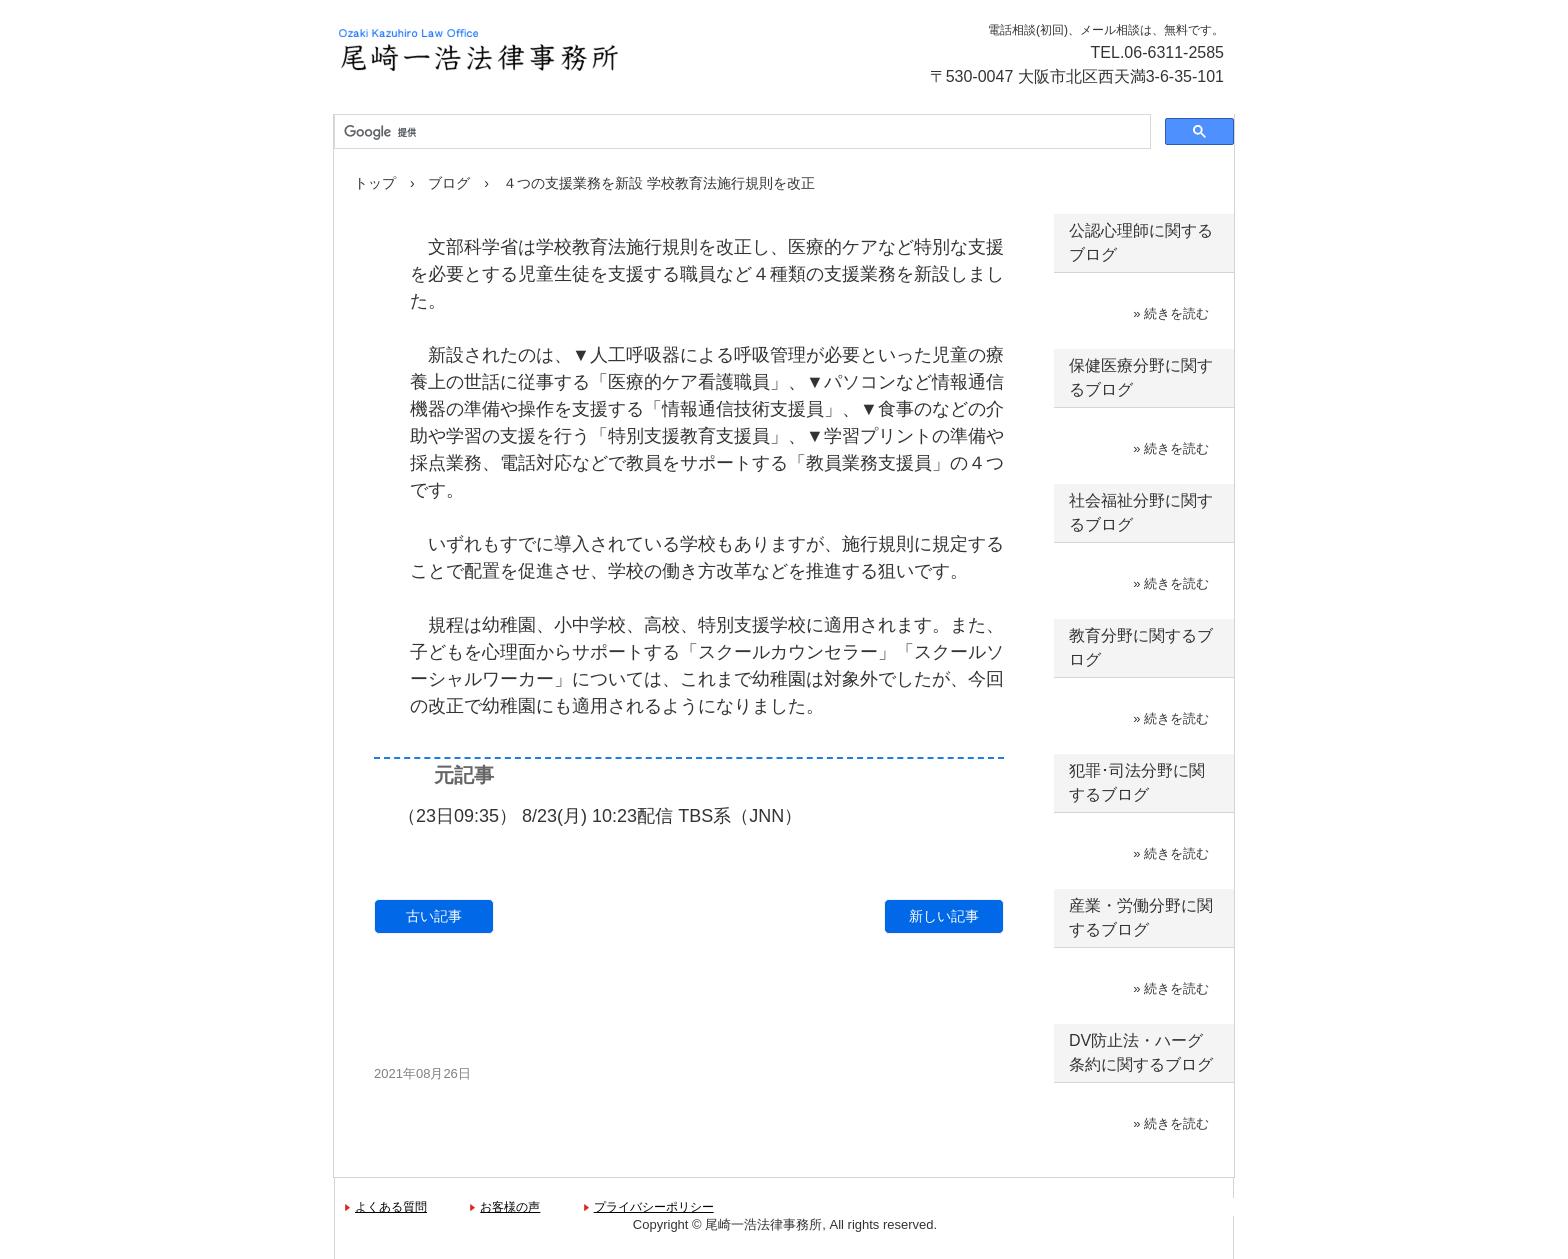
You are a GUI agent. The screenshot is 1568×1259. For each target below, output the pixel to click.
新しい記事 (944, 916)
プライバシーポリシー (654, 1207)
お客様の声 (510, 1207)
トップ (375, 183)
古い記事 (434, 916)
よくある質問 (391, 1207)
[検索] (740, 132)
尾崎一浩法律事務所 (549, 50)
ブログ (449, 183)
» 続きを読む (1171, 313)
